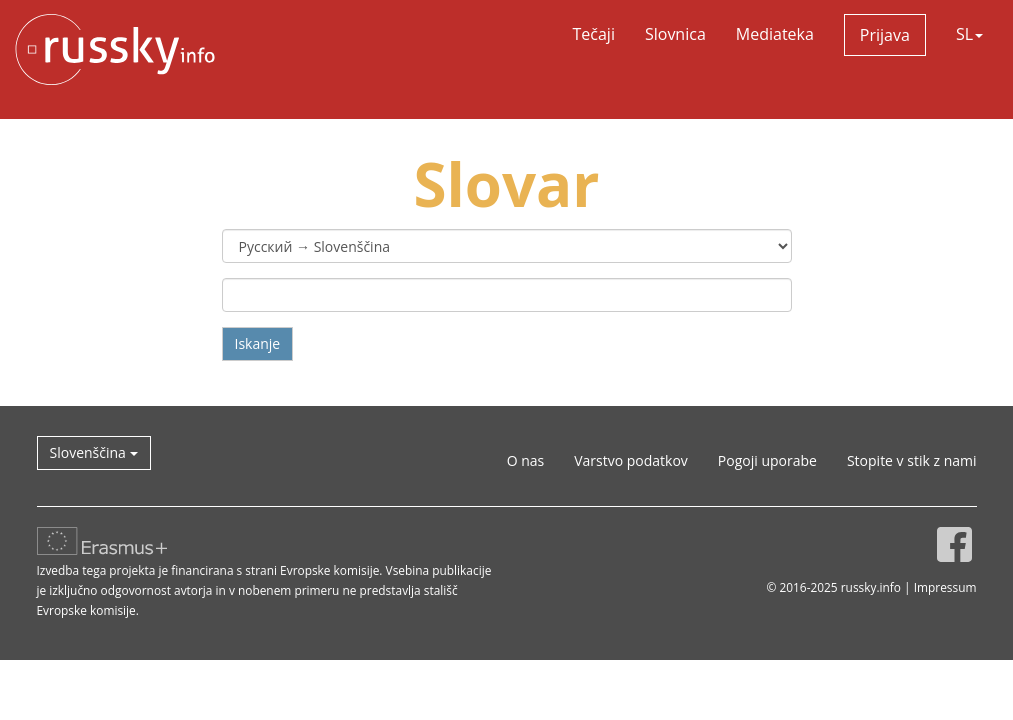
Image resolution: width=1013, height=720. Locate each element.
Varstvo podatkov (631, 460)
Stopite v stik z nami (912, 460)
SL (969, 34)
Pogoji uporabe (767, 460)
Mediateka (775, 34)
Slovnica (675, 34)
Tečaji (594, 34)
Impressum (945, 587)
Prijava (885, 35)
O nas (526, 460)
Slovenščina (94, 452)
